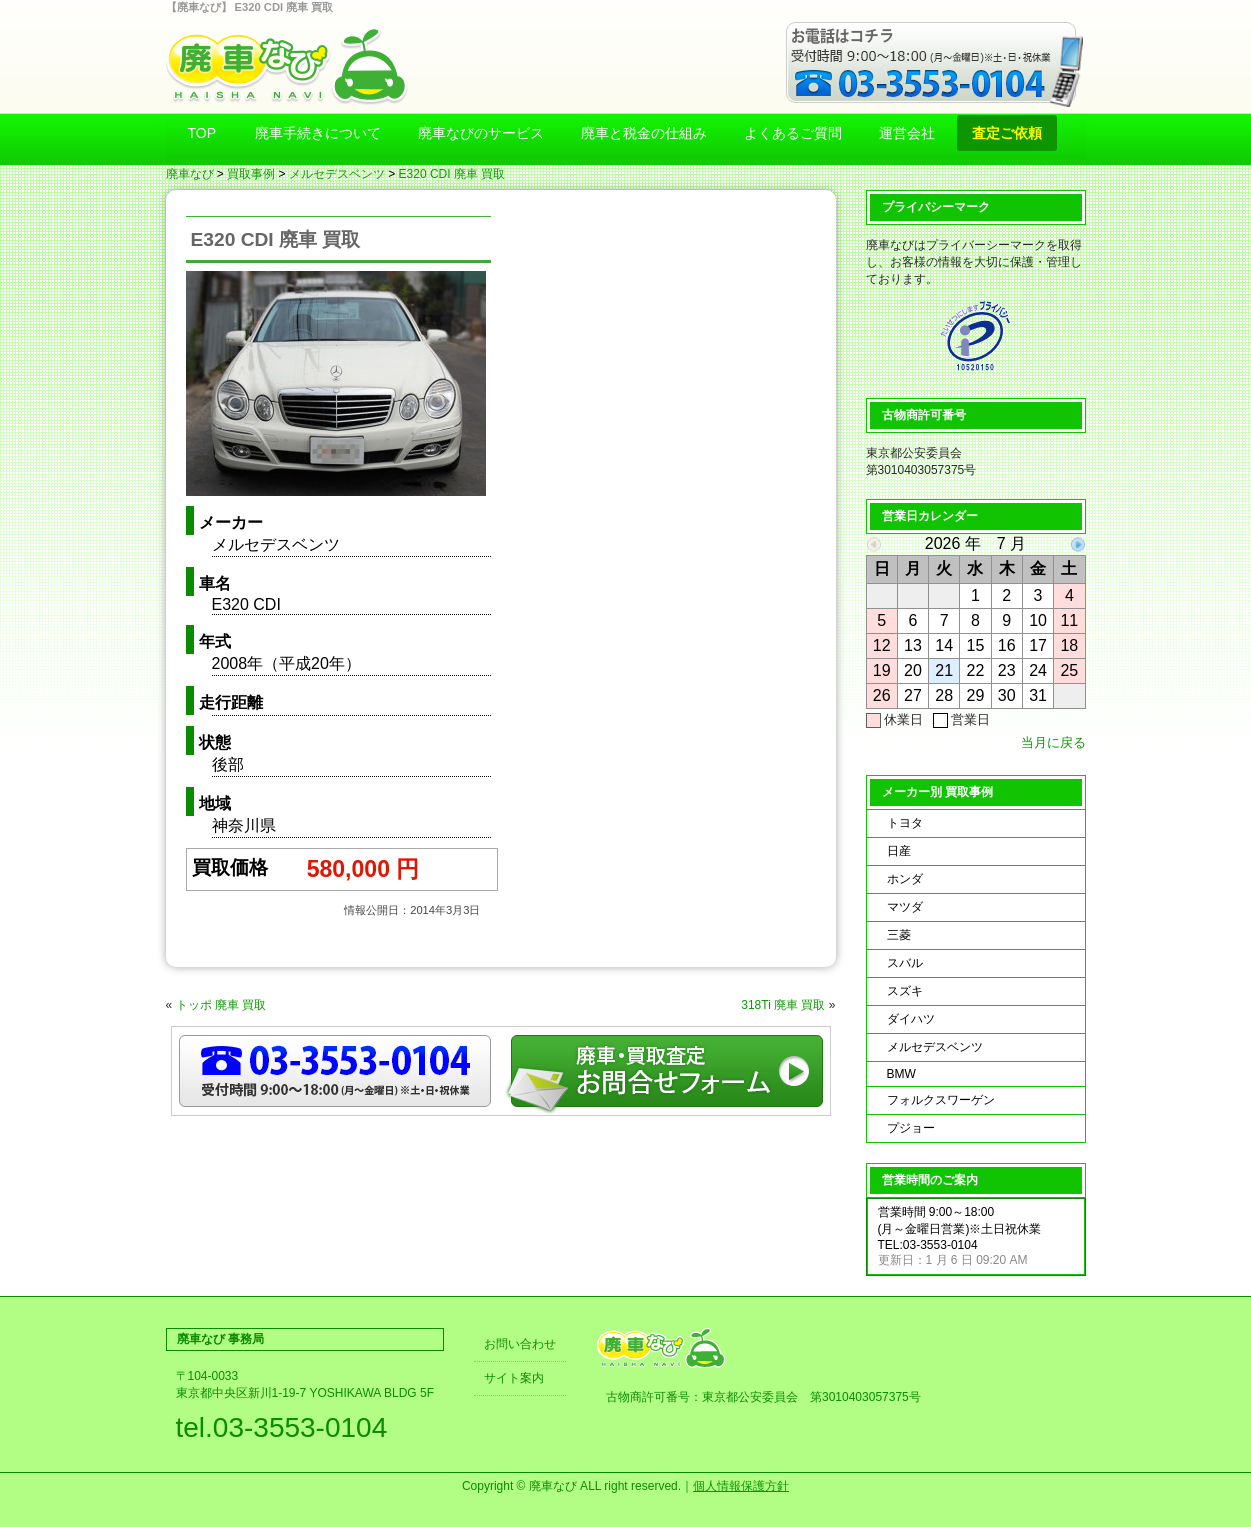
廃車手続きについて (318, 133)
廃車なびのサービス (481, 133)
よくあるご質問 (793, 133)
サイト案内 (514, 1378)
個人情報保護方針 (741, 1486)
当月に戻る (1053, 742)
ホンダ (905, 879)
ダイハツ (911, 1019)
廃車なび (190, 174)
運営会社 (907, 133)
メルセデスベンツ (337, 174)
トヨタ (905, 823)
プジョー (911, 1128)
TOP (202, 133)
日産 (899, 851)
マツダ (905, 907)
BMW (901, 1074)
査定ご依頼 (1007, 133)
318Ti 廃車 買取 (783, 1005)
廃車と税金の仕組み (644, 133)
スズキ (905, 991)
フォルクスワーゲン (941, 1100)
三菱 (899, 935)
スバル (905, 963)
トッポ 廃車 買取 (221, 1005)
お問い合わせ (520, 1344)
